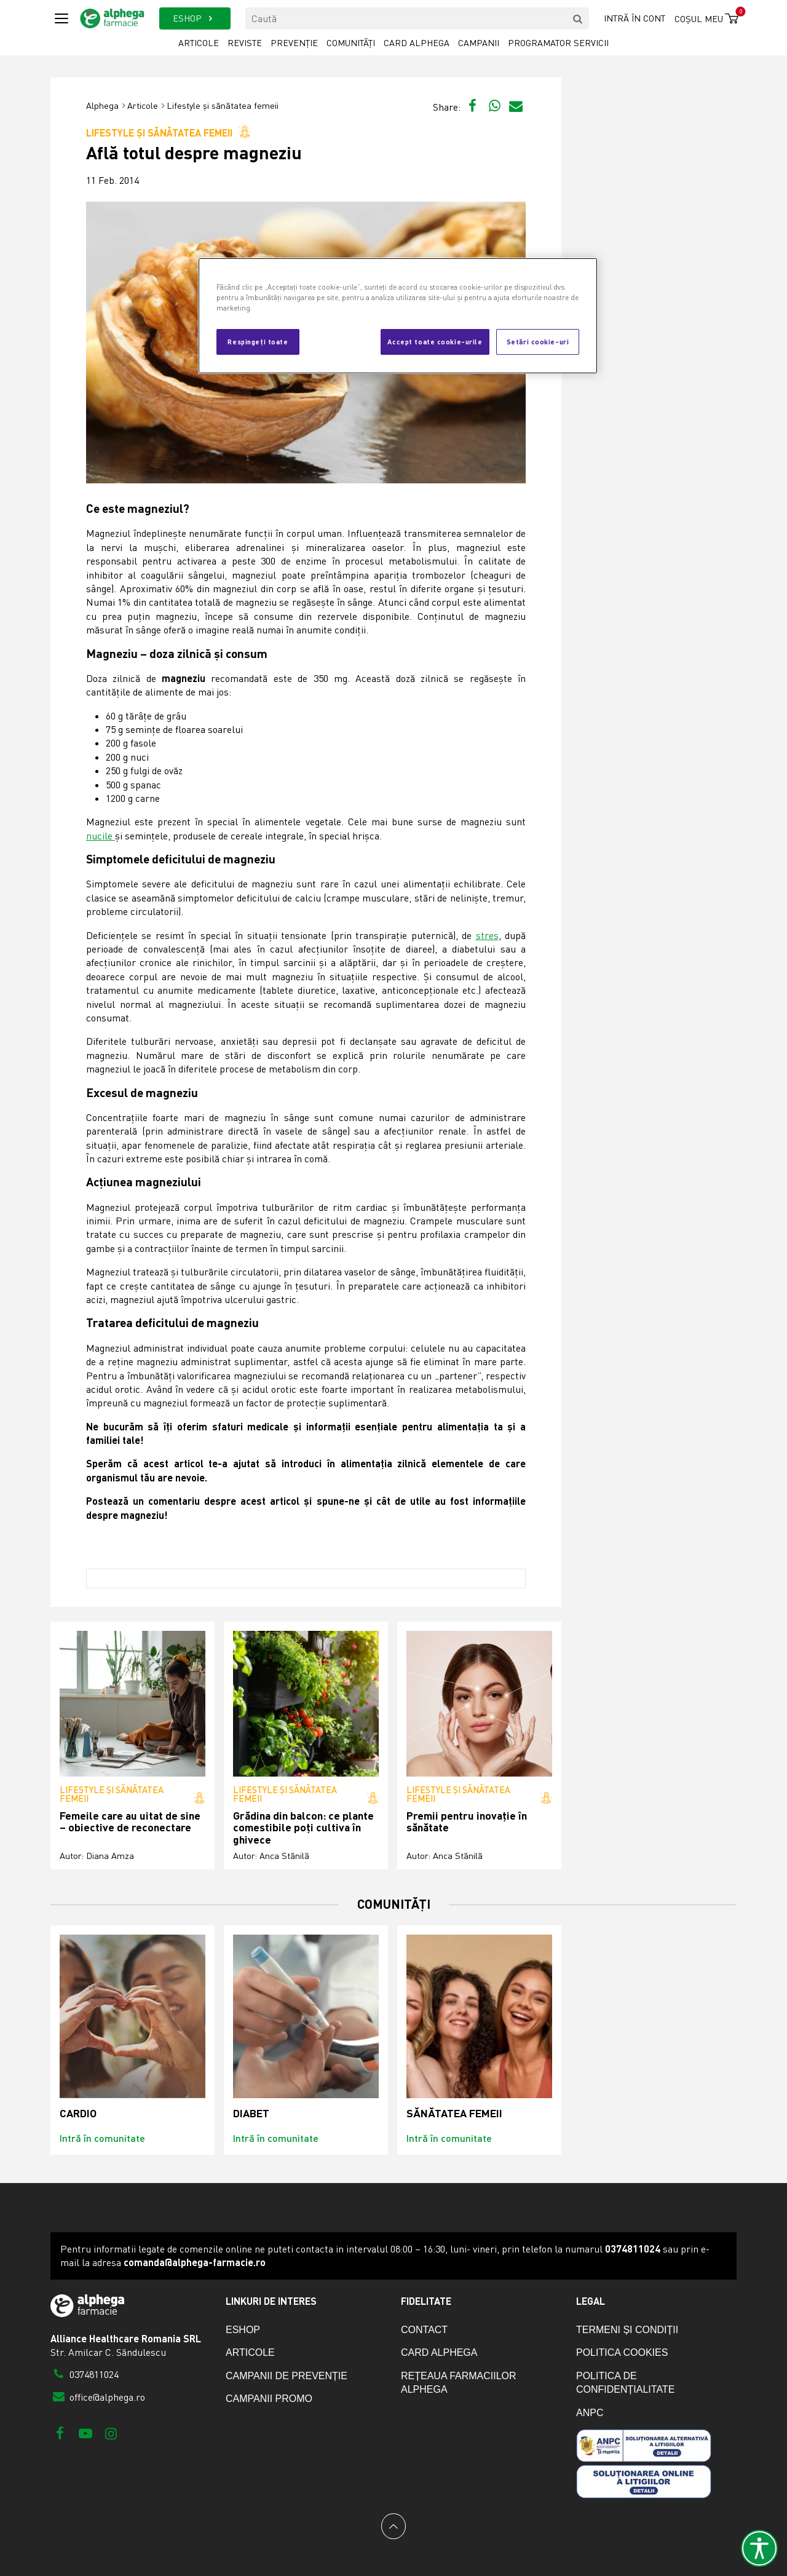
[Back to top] (393, 2526)
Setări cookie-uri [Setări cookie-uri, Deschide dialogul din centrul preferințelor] (538, 341)
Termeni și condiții (627, 2329)
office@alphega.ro (97, 2397)
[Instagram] (111, 2433)
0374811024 (84, 2374)
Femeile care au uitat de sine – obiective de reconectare (130, 1822)
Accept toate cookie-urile (434, 341)
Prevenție (294, 43)
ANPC (589, 2413)
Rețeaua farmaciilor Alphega (458, 2383)
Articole (198, 43)
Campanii (478, 43)
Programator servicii (558, 43)
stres (487, 935)
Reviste (244, 43)
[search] (578, 18)
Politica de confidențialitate (625, 2383)
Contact (424, 2329)
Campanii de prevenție (286, 2376)
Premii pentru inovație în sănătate (466, 1822)
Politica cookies (622, 2352)
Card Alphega (416, 43)
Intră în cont (634, 18)
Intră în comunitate (102, 2138)
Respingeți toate (257, 341)
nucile (100, 836)
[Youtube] (85, 2433)
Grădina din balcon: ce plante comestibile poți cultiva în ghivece (303, 1827)
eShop (243, 2329)
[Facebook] (59, 2433)
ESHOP (194, 18)
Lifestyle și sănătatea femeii (223, 105)
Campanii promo (269, 2398)
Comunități (350, 43)
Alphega (102, 105)
